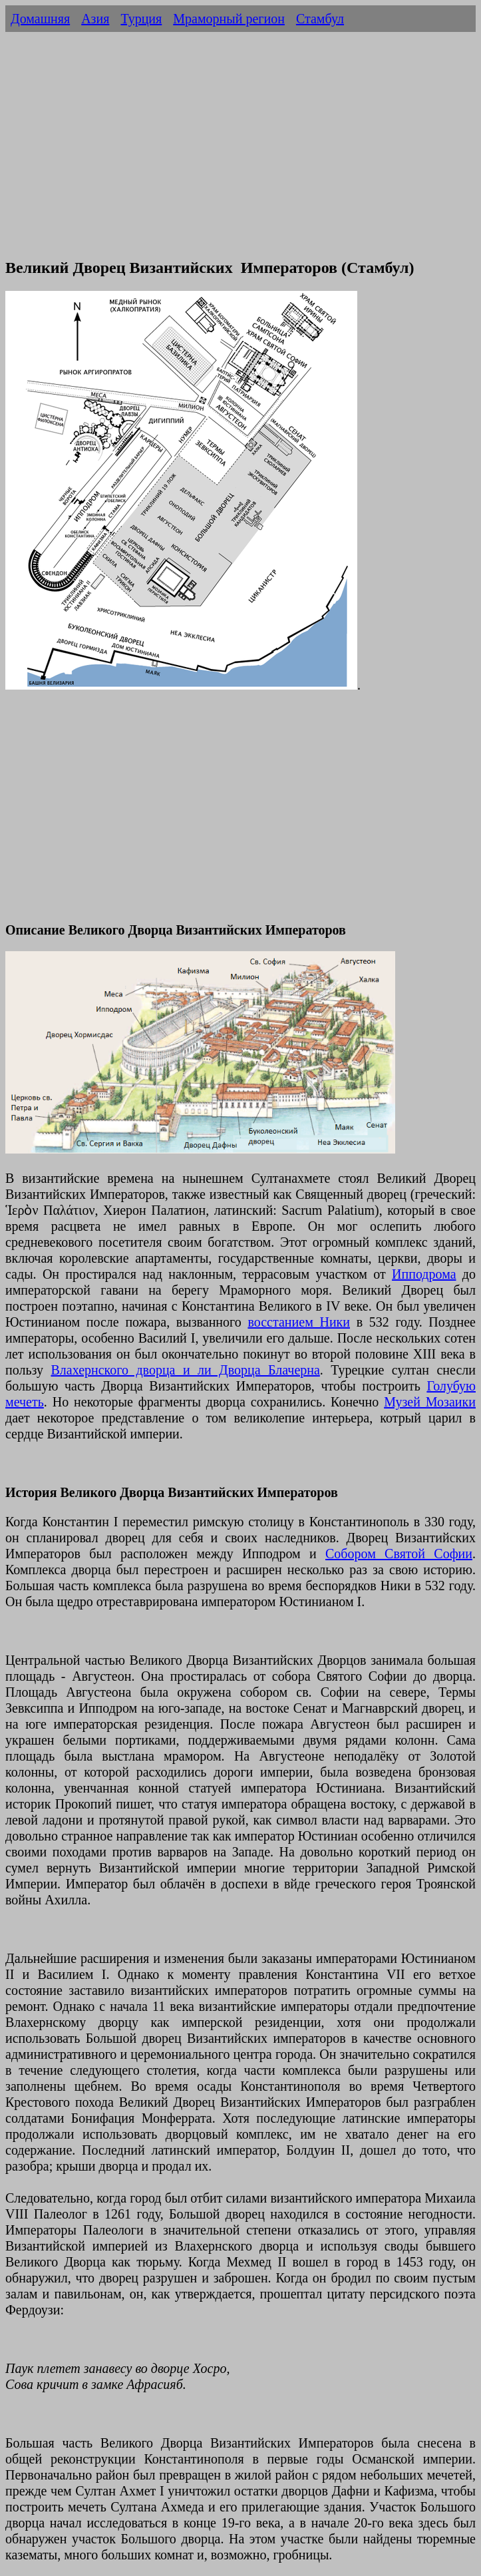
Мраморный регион (229, 18)
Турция (141, 18)
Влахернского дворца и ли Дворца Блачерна (185, 1370)
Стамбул (320, 18)
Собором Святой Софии (398, 1553)
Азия (95, 18)
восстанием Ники (298, 1322)
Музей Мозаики (430, 1402)
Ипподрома (424, 1274)
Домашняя (40, 18)
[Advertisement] (240, 152)
